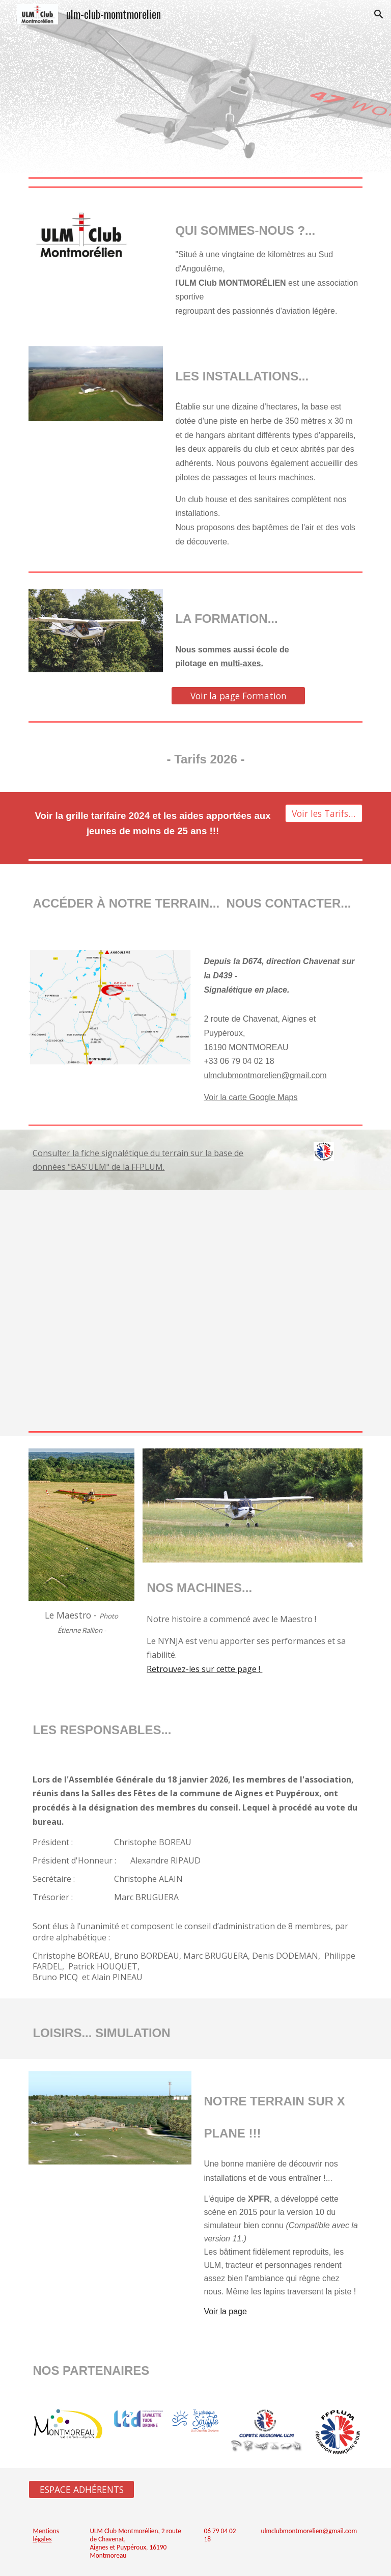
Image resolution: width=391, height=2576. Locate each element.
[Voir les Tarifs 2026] (323, 813)
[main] (266, 263)
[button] (379, 14)
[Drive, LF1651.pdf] (195, 1308)
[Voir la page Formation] (238, 695)
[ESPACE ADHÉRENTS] (81, 2489)
